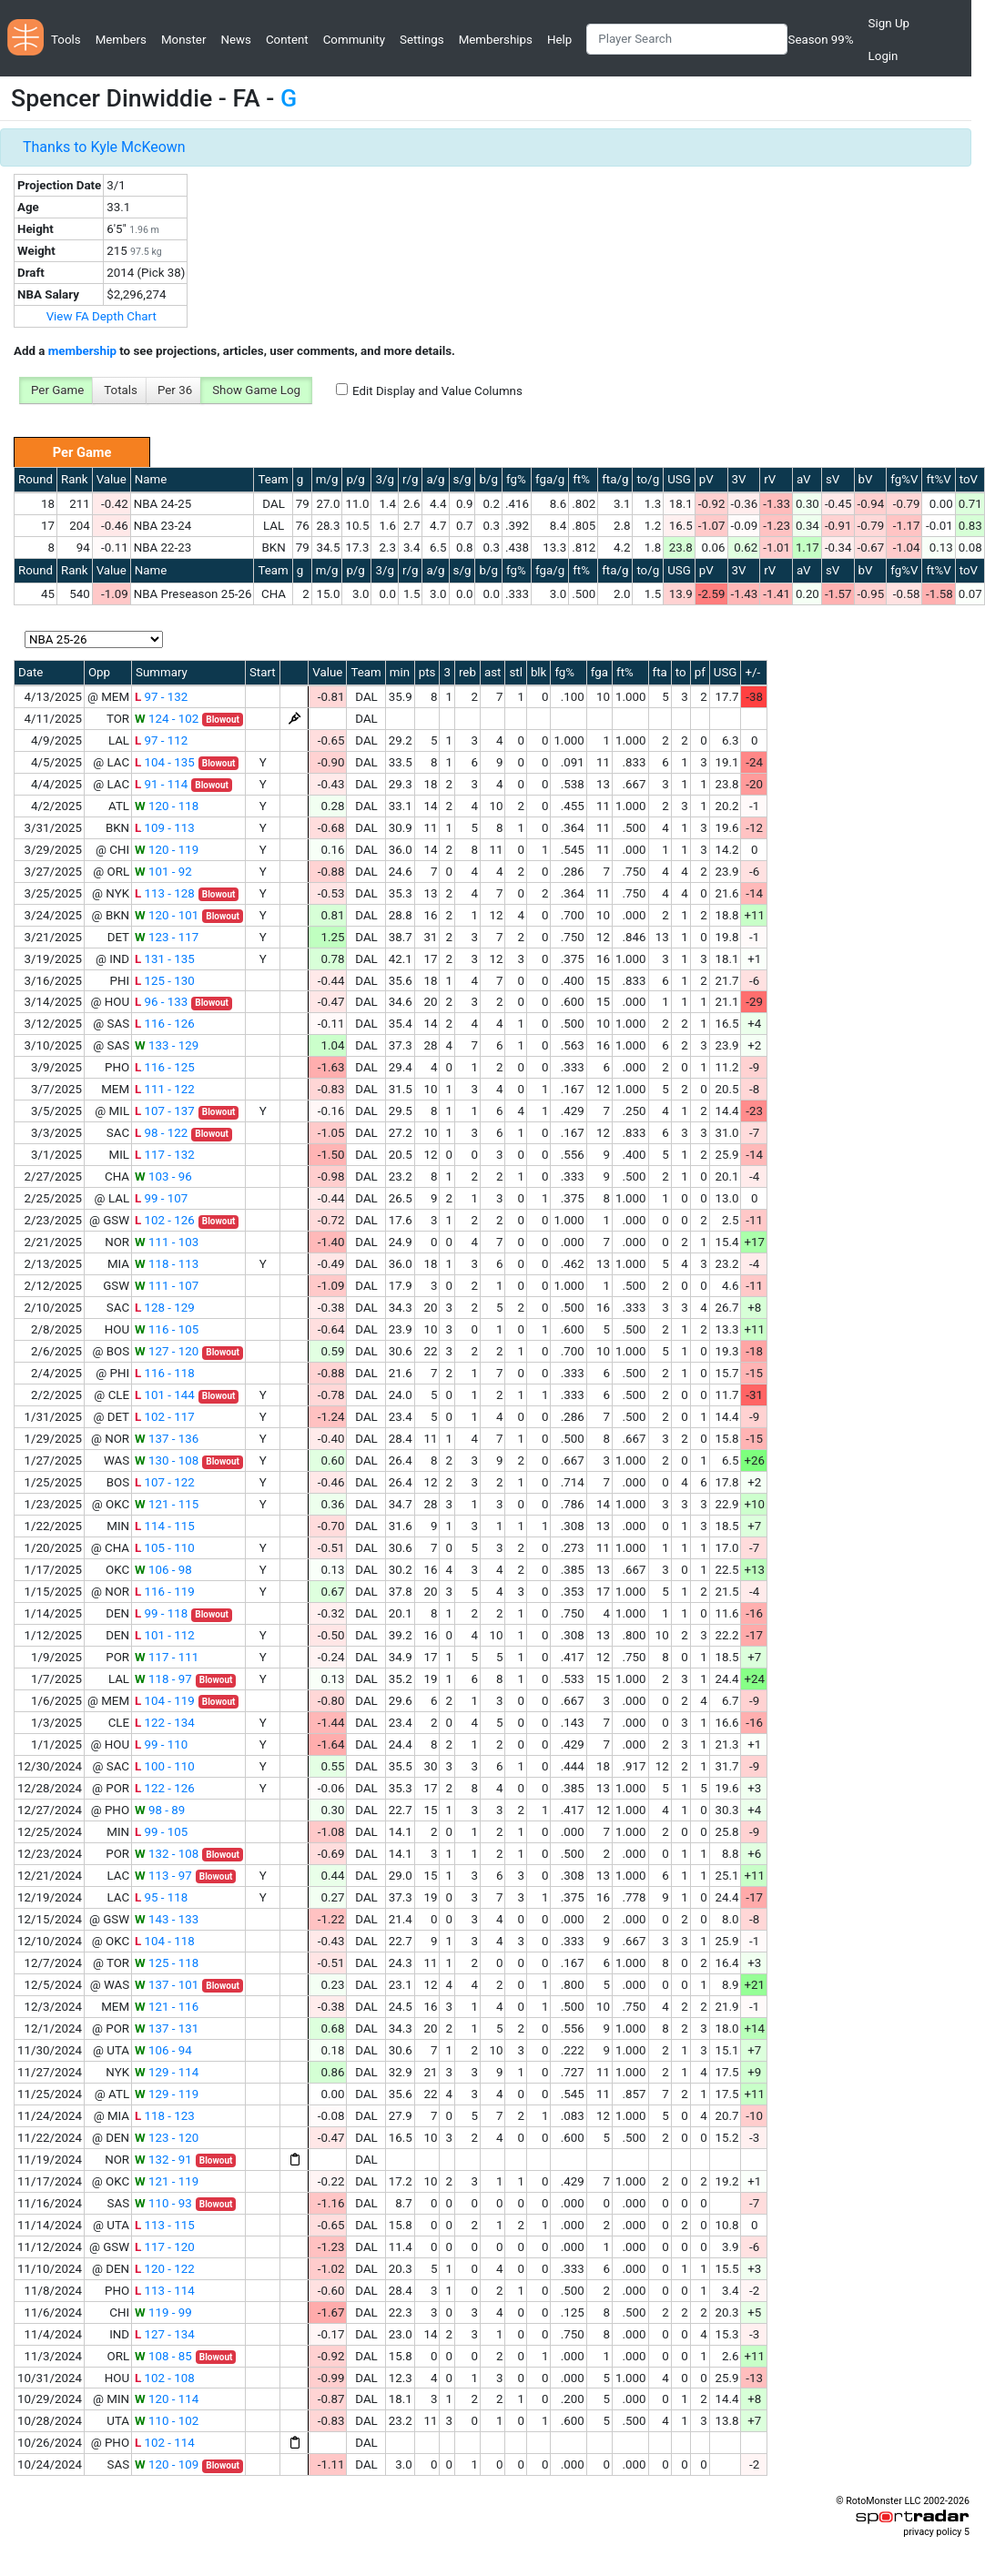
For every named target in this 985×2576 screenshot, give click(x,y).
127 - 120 (166, 1351)
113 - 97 (163, 1875)
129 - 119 (166, 2094)
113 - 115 (165, 2225)
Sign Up (888, 23)
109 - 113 (165, 828)
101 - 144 (165, 1395)
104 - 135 (165, 762)
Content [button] (287, 39)
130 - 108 (166, 1460)
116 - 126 (165, 1023)
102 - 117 (165, 1417)
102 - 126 (165, 1220)
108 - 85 (163, 2356)
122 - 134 (165, 1722)
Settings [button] (422, 39)
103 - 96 (163, 1176)
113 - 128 (165, 893)
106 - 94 (163, 2050)
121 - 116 (166, 2006)
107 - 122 (165, 1482)
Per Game (57, 390)
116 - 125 (165, 1067)
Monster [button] (183, 39)
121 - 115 (166, 1504)
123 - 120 (166, 2138)
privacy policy (932, 2532)
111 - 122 (165, 1089)
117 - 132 (165, 1154)
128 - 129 (165, 1307)
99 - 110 (161, 1744)
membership (82, 351)
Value (111, 479)
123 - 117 (166, 937)
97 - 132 (161, 697)
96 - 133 (161, 1002)
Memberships (496, 39)
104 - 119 (165, 1701)
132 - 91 (163, 2159)
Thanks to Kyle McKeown (104, 147)
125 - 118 (166, 1963)
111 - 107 (166, 1286)
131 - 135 (165, 959)
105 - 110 (165, 1548)
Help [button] (559, 39)
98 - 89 (160, 1810)
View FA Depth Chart (101, 316)
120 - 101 (166, 915)
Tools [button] (66, 39)
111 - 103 (166, 1242)
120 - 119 (166, 850)
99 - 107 (161, 1198)
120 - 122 (165, 2269)
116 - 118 (165, 1373)
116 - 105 (166, 1329)
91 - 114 (161, 784)
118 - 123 (165, 2116)
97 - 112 (161, 740)
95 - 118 (161, 1897)
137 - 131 (166, 2028)
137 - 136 (166, 1438)
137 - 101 (166, 1985)
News (235, 39)
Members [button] (121, 39)
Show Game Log (256, 390)
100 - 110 (165, 1766)
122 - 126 (165, 1788)
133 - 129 (166, 1045)
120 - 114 (166, 2399)
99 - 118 (161, 1613)
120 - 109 (166, 2464)
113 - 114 (165, 2290)
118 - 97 (163, 1679)
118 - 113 (166, 1264)
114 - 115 (165, 1526)
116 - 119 (165, 1591)
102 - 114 (165, 2442)
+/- (752, 672)
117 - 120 (165, 2247)
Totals (120, 390)
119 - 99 (163, 2312)
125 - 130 (165, 981)
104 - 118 (165, 1941)
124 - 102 (166, 718)
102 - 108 (165, 2378)
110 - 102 (166, 2421)
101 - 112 (165, 1635)
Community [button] (354, 39)
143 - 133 (166, 1919)
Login (883, 56)
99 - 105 (161, 1832)
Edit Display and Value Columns (437, 391)
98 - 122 (161, 1133)
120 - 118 (166, 806)
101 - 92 (163, 871)
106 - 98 (163, 1570)
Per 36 (174, 390)
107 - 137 (165, 1111)
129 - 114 (166, 2072)
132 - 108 (166, 1854)
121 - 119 (166, 2181)
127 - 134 (165, 2334)
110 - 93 (163, 2203)
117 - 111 (166, 1657)
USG (679, 479)
